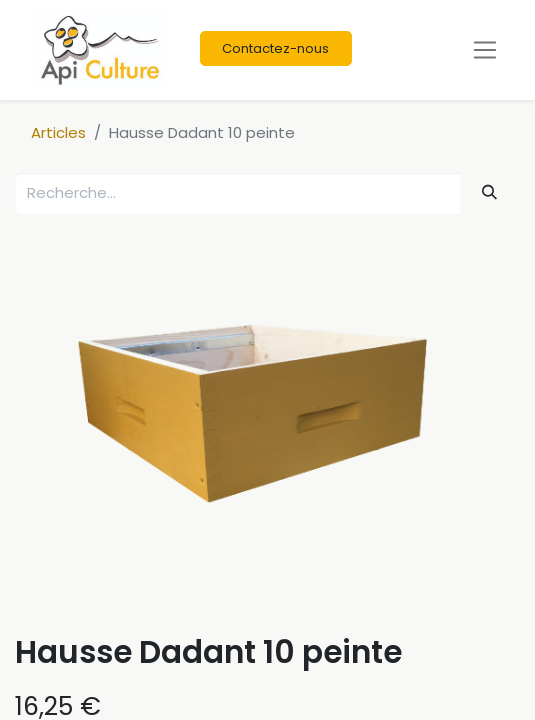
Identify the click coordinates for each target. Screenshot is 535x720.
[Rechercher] (490, 192)
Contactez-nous (275, 48)
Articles (58, 132)
